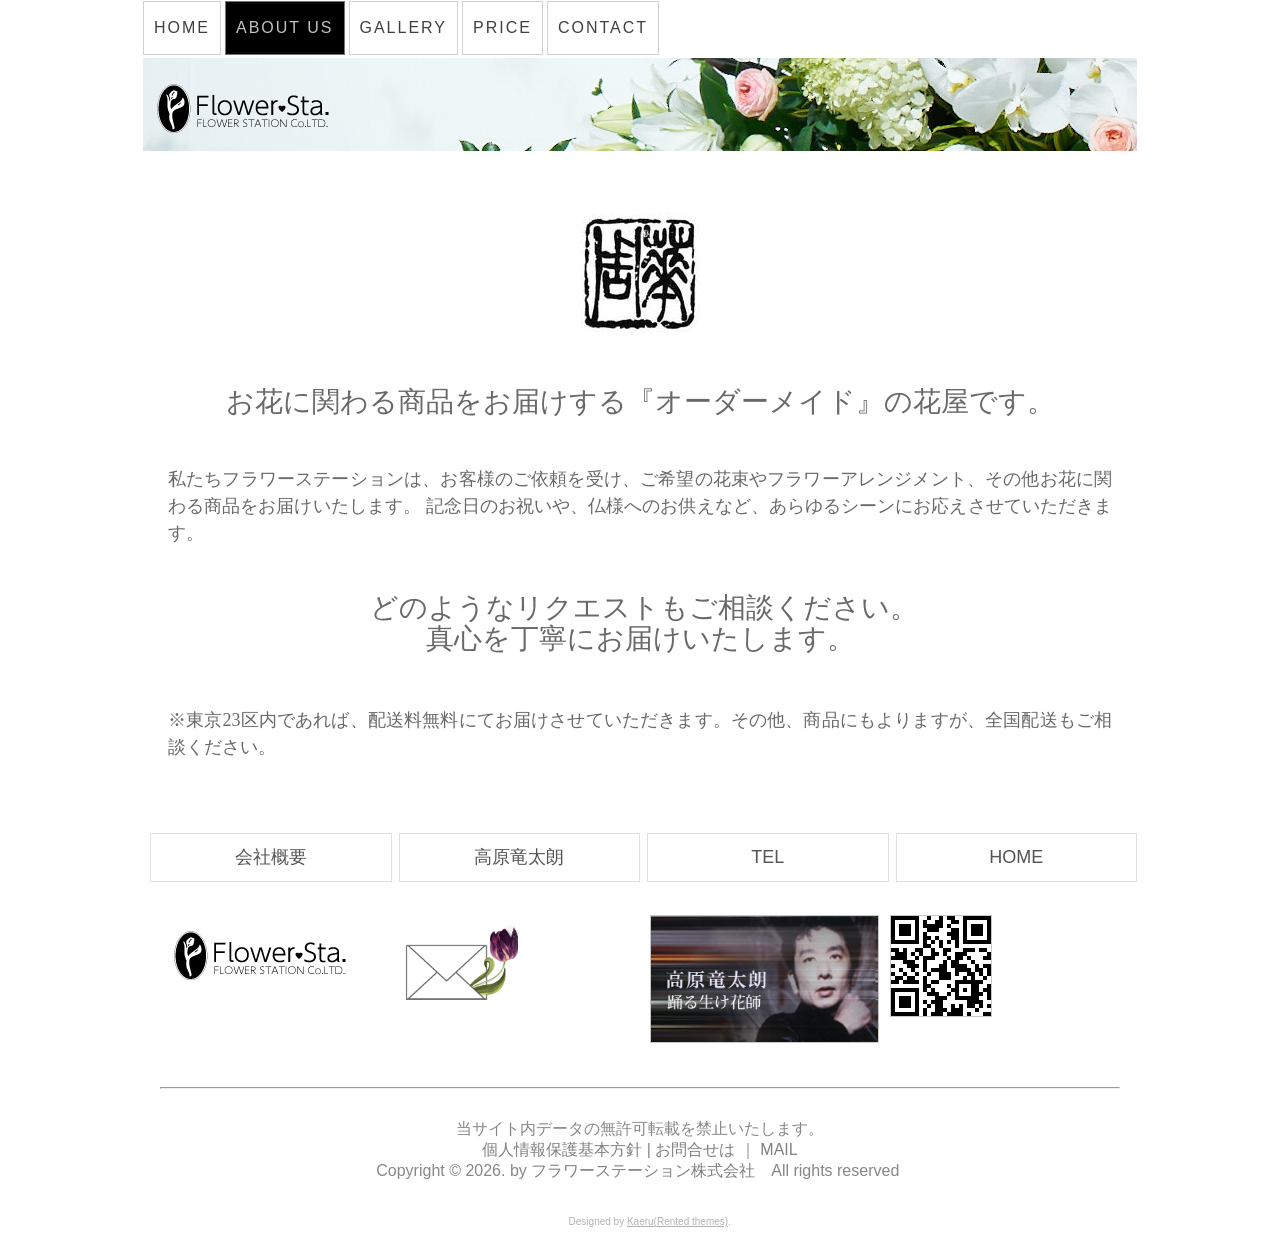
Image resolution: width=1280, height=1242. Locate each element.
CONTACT (603, 27)
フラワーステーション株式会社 (643, 1170)
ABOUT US (285, 27)
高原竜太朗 (519, 857)
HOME (182, 27)
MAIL (778, 1149)
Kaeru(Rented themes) (677, 1221)
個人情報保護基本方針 (564, 1149)
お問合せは (695, 1149)
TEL (767, 857)
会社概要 (271, 857)
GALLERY (404, 27)
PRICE (502, 27)
